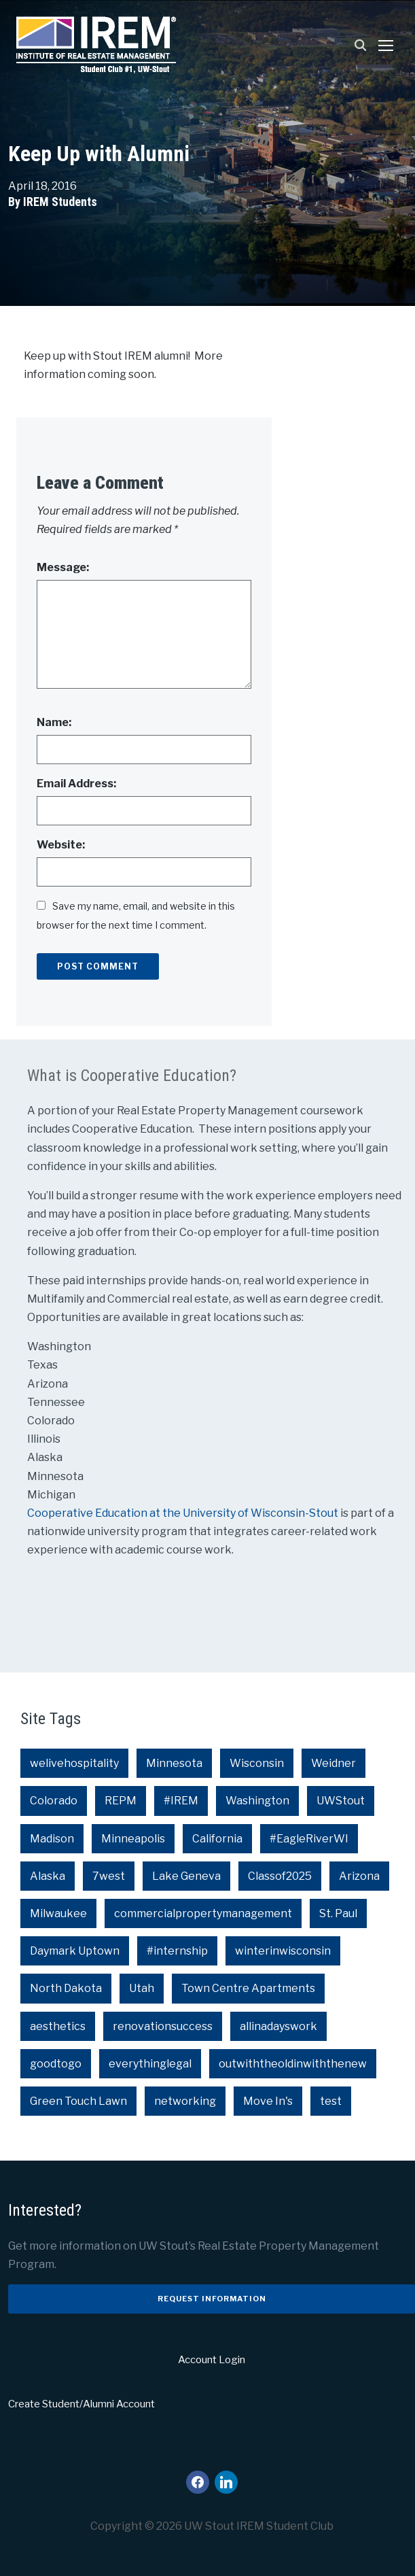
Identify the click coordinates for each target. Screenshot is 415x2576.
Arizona (359, 1876)
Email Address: (76, 783)
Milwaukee (58, 1913)
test (331, 2101)
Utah (141, 1988)
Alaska (47, 1876)
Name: (54, 722)
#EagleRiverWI (309, 1838)
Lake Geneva (186, 1876)
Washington (257, 1800)
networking (185, 2101)
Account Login (211, 2360)
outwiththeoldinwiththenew (293, 2063)
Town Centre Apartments (248, 1988)
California (217, 1838)
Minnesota (174, 1763)
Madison (52, 1838)
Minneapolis (133, 1838)
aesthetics (58, 2026)
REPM (121, 1800)
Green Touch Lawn (78, 2101)
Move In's (268, 2101)
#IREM (181, 1800)
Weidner (333, 1763)
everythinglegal (150, 2063)
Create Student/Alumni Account (81, 2404)
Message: (63, 567)
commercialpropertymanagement (203, 1913)
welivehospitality (74, 1763)
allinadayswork (278, 2026)
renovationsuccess (163, 2026)
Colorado (53, 1800)
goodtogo (56, 2063)
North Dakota (66, 1988)
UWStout (341, 1800)
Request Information (212, 2298)
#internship (177, 1950)
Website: (61, 844)
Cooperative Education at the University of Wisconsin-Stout (183, 1513)
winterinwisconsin (283, 1950)
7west (108, 1876)
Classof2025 (280, 1876)
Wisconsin (257, 1763)
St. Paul (338, 1913)
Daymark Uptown (75, 1950)
